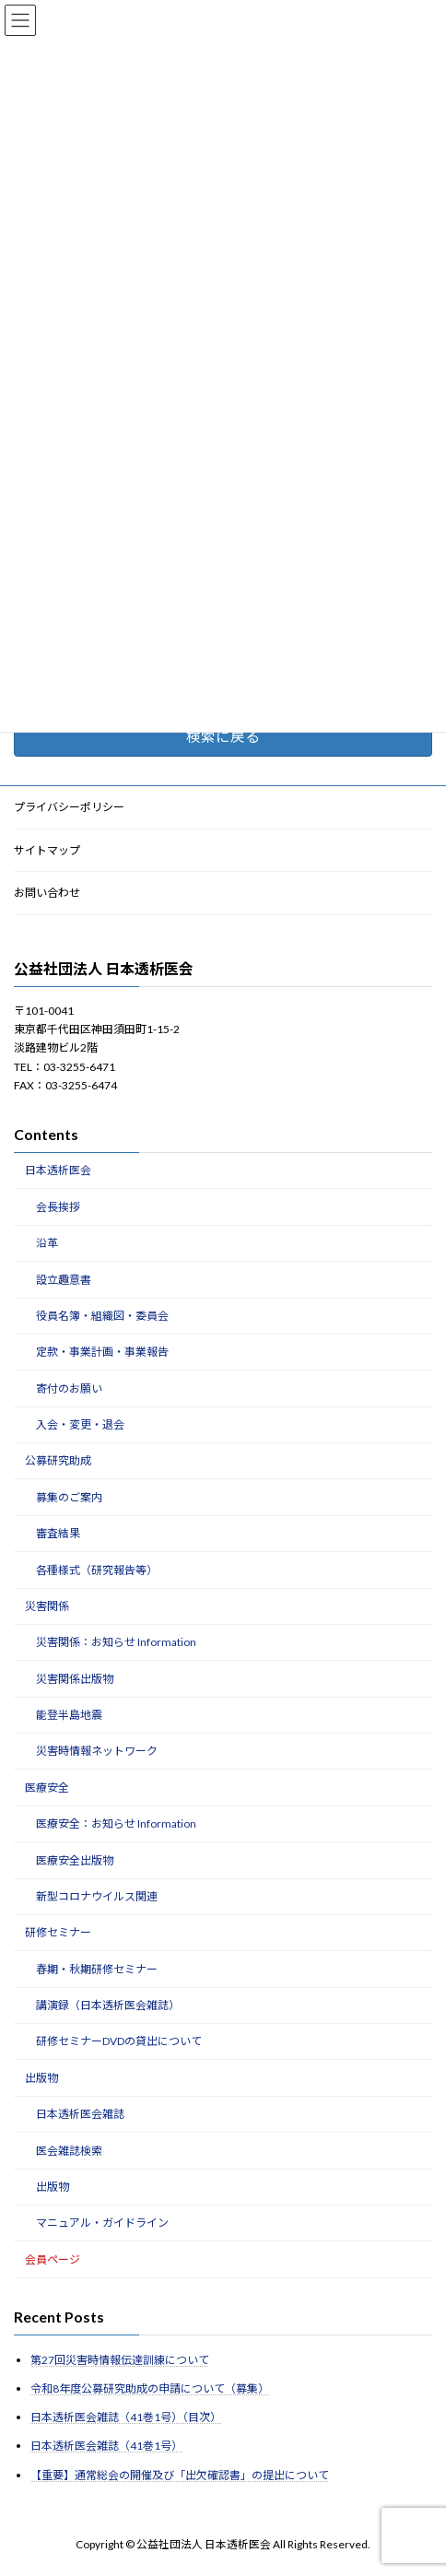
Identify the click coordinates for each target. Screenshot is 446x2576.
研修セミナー (58, 1933)
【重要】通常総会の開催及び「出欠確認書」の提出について (179, 2475)
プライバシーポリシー (69, 807)
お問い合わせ (47, 893)
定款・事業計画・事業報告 (102, 1352)
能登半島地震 (69, 1715)
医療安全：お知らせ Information (116, 1824)
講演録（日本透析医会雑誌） (108, 2005)
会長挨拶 (58, 1207)
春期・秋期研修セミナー (97, 1969)
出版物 (41, 2078)
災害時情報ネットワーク (97, 1752)
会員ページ (52, 2259)
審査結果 (58, 1534)
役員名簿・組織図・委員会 (102, 1316)
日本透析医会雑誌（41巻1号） (106, 2446)
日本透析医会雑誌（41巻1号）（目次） (125, 2418)
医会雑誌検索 (69, 2151)
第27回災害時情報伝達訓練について (119, 2360)
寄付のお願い (69, 1388)
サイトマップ (47, 850)
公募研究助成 (58, 1461)
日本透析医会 (58, 1171)
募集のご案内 (69, 1497)
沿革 (47, 1244)
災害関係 (47, 1606)
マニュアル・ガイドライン (102, 2223)
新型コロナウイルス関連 (97, 1896)
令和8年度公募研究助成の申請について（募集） (149, 2388)
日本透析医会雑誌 (80, 2115)
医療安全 (47, 1787)
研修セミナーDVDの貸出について (119, 2042)
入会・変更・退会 (80, 1424)
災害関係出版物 (74, 1679)
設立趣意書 (63, 1280)
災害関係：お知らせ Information (116, 1643)
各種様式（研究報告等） (97, 1570)
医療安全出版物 (74, 1860)
